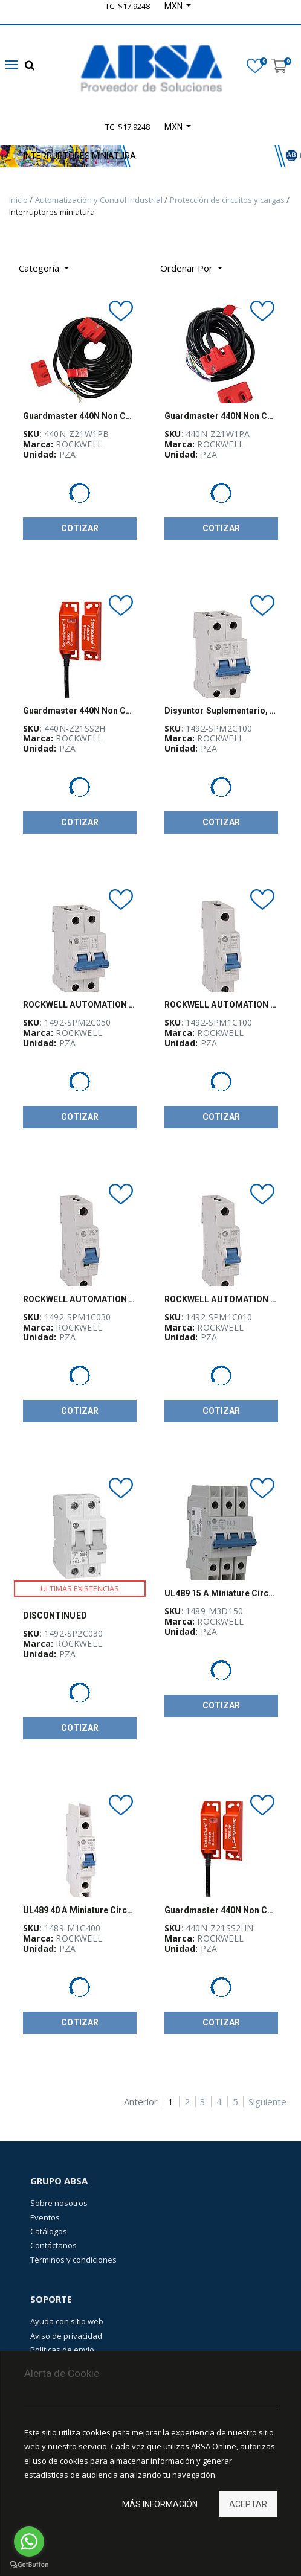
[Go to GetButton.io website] (29, 2564)
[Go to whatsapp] (29, 2541)
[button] (191, 268)
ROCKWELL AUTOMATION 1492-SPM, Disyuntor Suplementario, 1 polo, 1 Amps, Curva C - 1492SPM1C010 (221, 1299)
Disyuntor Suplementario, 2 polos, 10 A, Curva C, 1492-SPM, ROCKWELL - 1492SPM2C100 (221, 710)
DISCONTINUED (55, 1615)
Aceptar (248, 2504)
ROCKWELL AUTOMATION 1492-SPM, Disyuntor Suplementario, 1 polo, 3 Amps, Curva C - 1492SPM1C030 (80, 1299)
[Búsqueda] (241, 263)
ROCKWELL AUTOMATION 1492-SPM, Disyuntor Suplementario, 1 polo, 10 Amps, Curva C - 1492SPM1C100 (221, 1004)
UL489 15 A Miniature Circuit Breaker (221, 1593)
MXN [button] (174, 127)
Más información (160, 2504)
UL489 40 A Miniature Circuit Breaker (80, 1910)
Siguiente (267, 2102)
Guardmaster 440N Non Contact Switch (80, 416)
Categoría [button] (40, 268)
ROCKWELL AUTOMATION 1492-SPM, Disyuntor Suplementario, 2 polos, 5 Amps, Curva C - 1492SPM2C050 (80, 1004)
